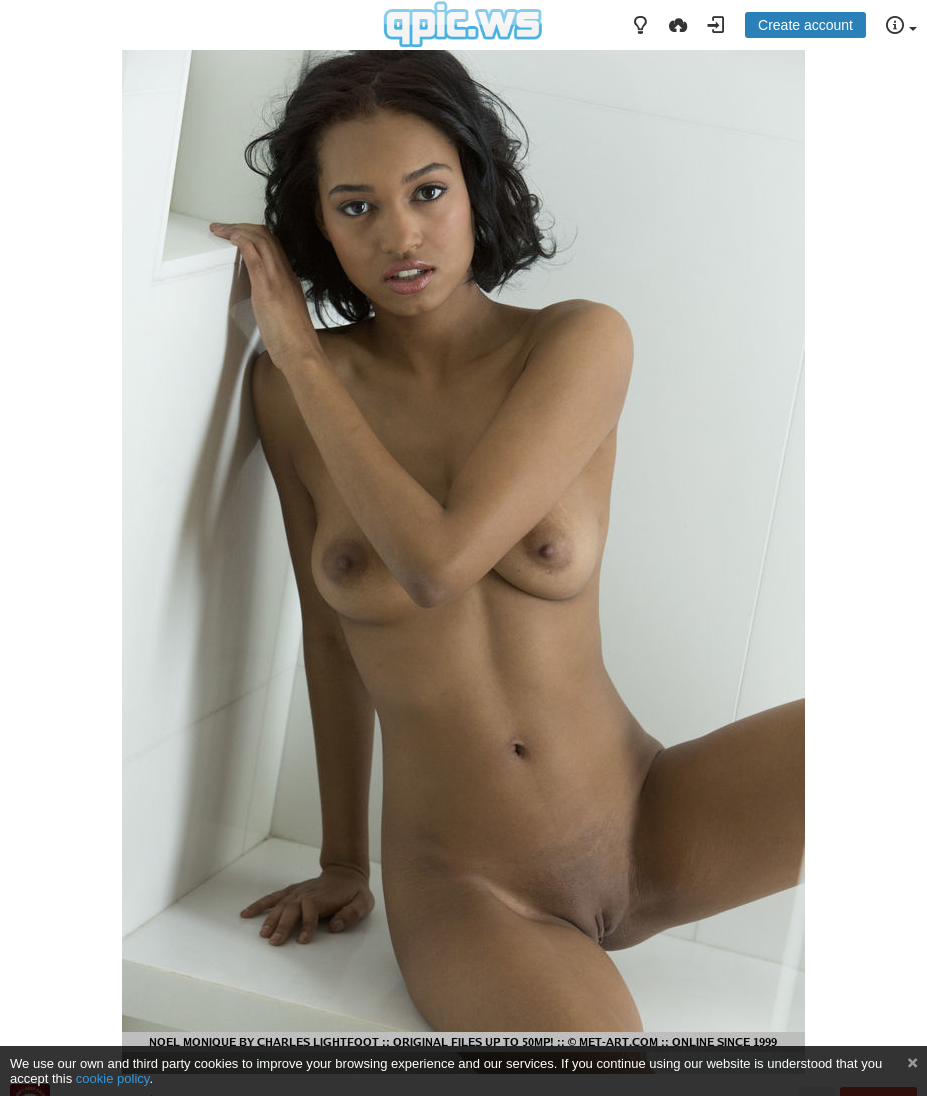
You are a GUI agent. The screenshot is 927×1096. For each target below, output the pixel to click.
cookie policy (113, 1078)
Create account (805, 25)
